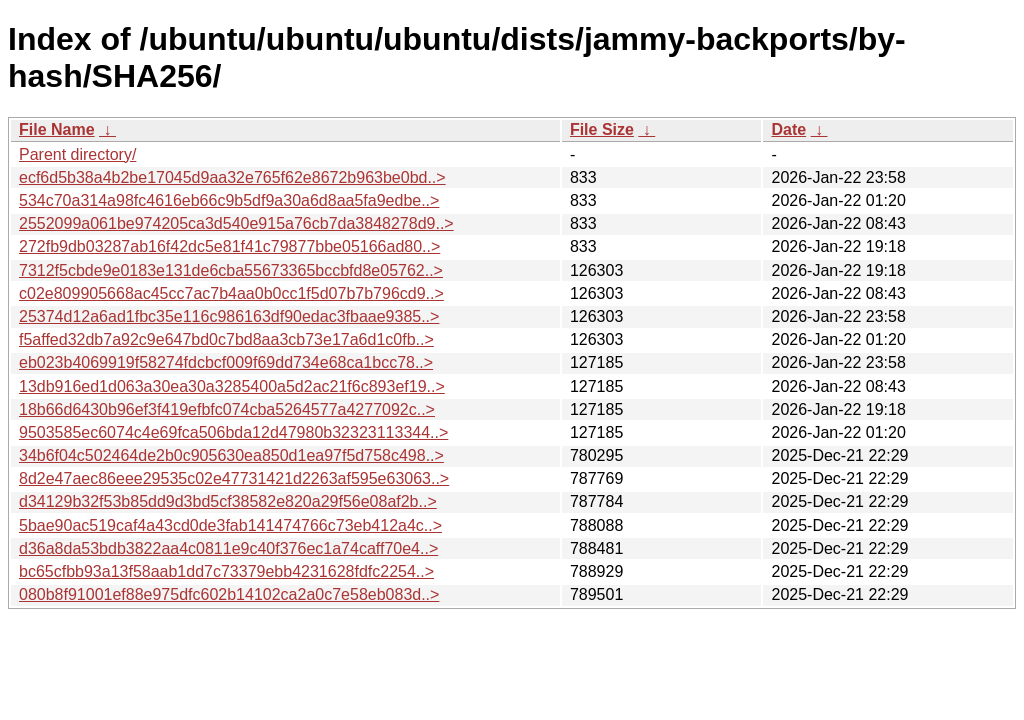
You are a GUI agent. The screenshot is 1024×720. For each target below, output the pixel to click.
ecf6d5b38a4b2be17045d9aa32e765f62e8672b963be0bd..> (232, 177)
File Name (57, 129)
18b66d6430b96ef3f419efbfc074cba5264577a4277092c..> (227, 409)
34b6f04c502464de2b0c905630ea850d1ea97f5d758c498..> (231, 455)
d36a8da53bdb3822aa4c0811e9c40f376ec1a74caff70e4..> (228, 548)
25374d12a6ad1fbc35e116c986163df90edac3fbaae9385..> (229, 316)
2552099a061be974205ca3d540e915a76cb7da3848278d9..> (236, 223)
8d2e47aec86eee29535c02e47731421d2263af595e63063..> (234, 478)
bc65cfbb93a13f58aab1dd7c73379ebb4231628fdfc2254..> (226, 571)
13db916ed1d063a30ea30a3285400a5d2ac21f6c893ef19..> (232, 386)
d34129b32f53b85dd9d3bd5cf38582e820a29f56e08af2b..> (228, 501)
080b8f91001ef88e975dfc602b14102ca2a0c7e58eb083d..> (229, 594)
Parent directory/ (77, 154)
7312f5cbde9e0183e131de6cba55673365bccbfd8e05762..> (231, 270)
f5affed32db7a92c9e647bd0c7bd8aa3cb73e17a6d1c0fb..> (226, 339)
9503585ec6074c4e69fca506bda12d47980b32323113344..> (233, 432)
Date (788, 129)
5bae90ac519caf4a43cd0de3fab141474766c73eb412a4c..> (230, 525)
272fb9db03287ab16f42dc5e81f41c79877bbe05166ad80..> (229, 246)
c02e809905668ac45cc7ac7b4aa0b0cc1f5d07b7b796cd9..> (231, 293)
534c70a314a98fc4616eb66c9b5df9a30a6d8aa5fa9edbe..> (229, 200)
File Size (602, 129)
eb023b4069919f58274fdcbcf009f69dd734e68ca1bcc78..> (226, 362)
